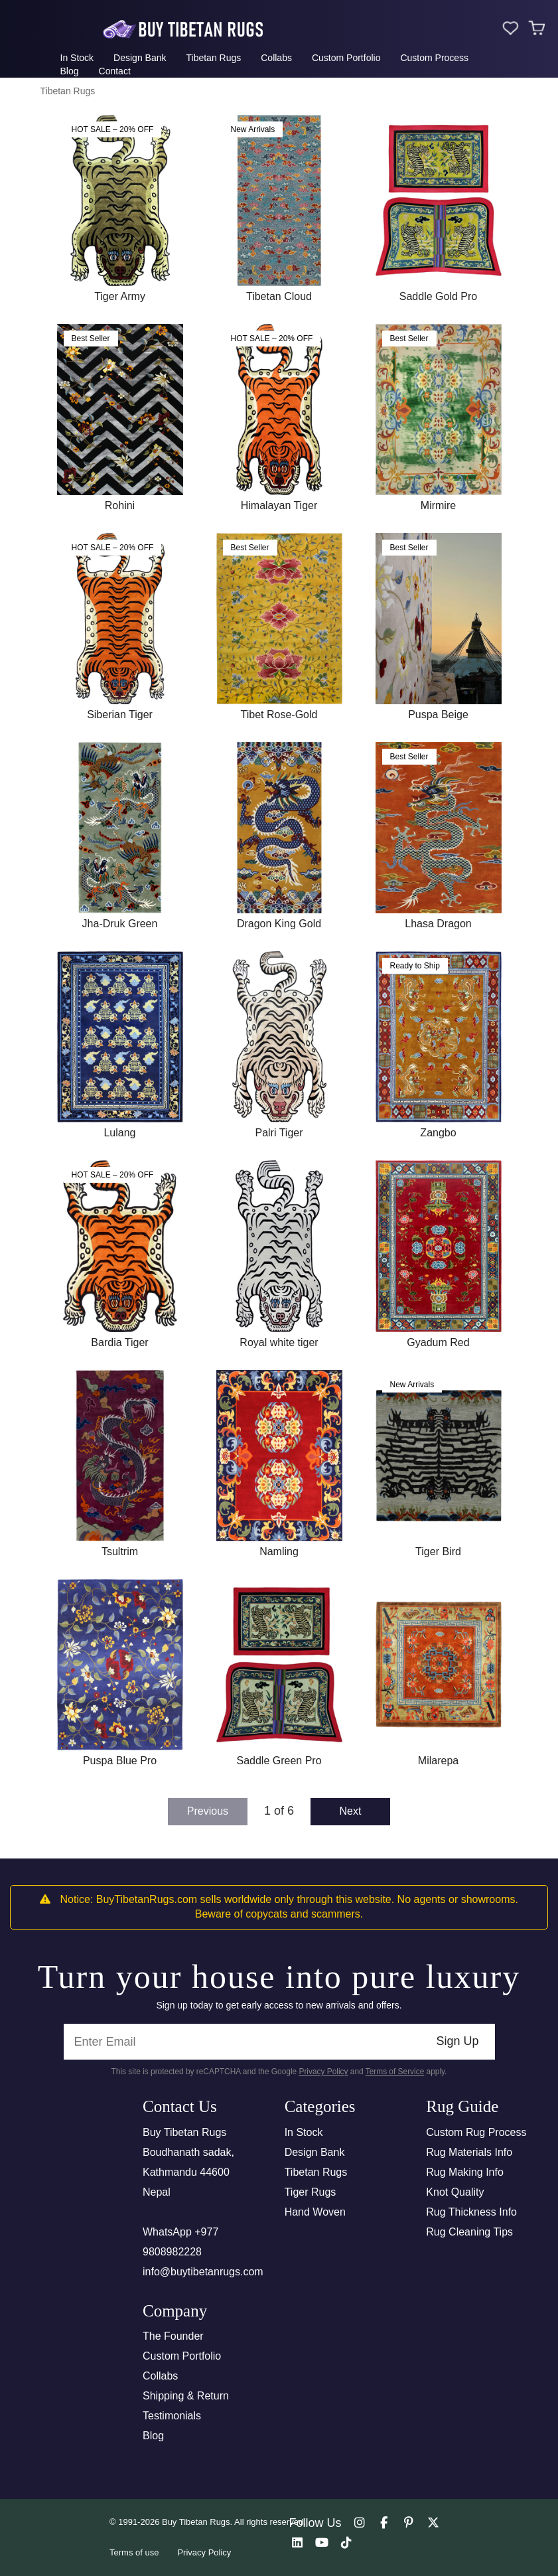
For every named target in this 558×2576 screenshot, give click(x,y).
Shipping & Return (186, 2395)
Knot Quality (455, 2192)
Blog (69, 71)
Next (351, 1811)
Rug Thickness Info (471, 2212)
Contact (115, 71)
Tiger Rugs (310, 2192)
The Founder (173, 2336)
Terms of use (134, 2552)
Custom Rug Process (476, 2132)
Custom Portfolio (346, 57)
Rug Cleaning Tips (469, 2231)
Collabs (276, 57)
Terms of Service (395, 2071)
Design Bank (139, 57)
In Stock (77, 57)
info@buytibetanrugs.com (203, 2271)
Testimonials (172, 2415)
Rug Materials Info (469, 2152)
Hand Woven (315, 2212)
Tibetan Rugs (213, 57)
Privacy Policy (323, 2071)
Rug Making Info (465, 2172)
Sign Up (457, 2041)
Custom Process (434, 57)
